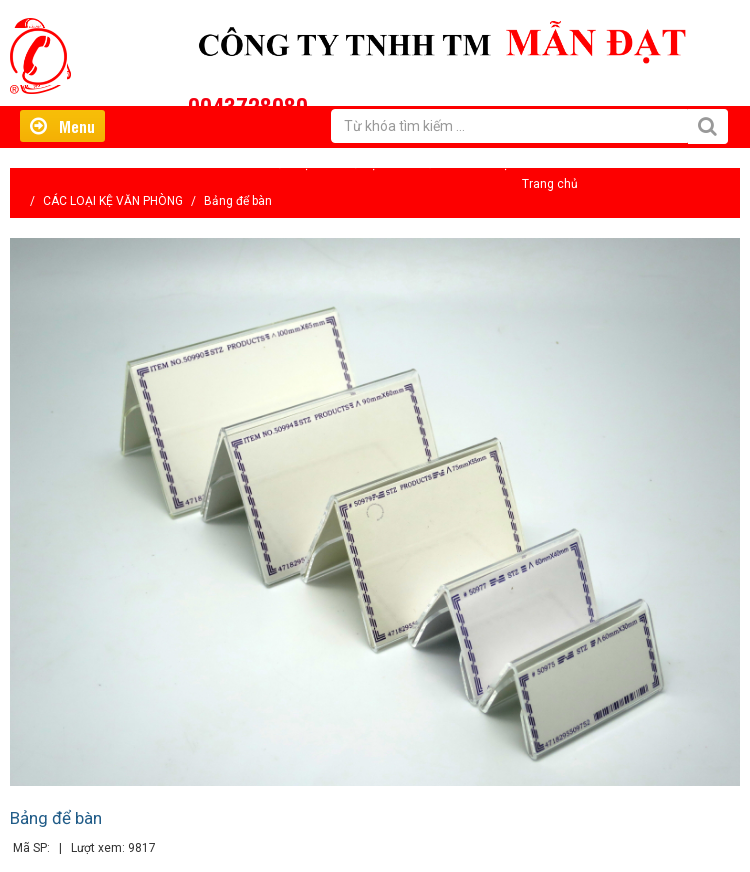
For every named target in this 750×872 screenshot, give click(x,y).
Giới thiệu (290, 163)
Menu (62, 126)
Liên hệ (488, 163)
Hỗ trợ (360, 163)
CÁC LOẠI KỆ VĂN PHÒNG (113, 201)
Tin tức (422, 163)
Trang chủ (550, 184)
